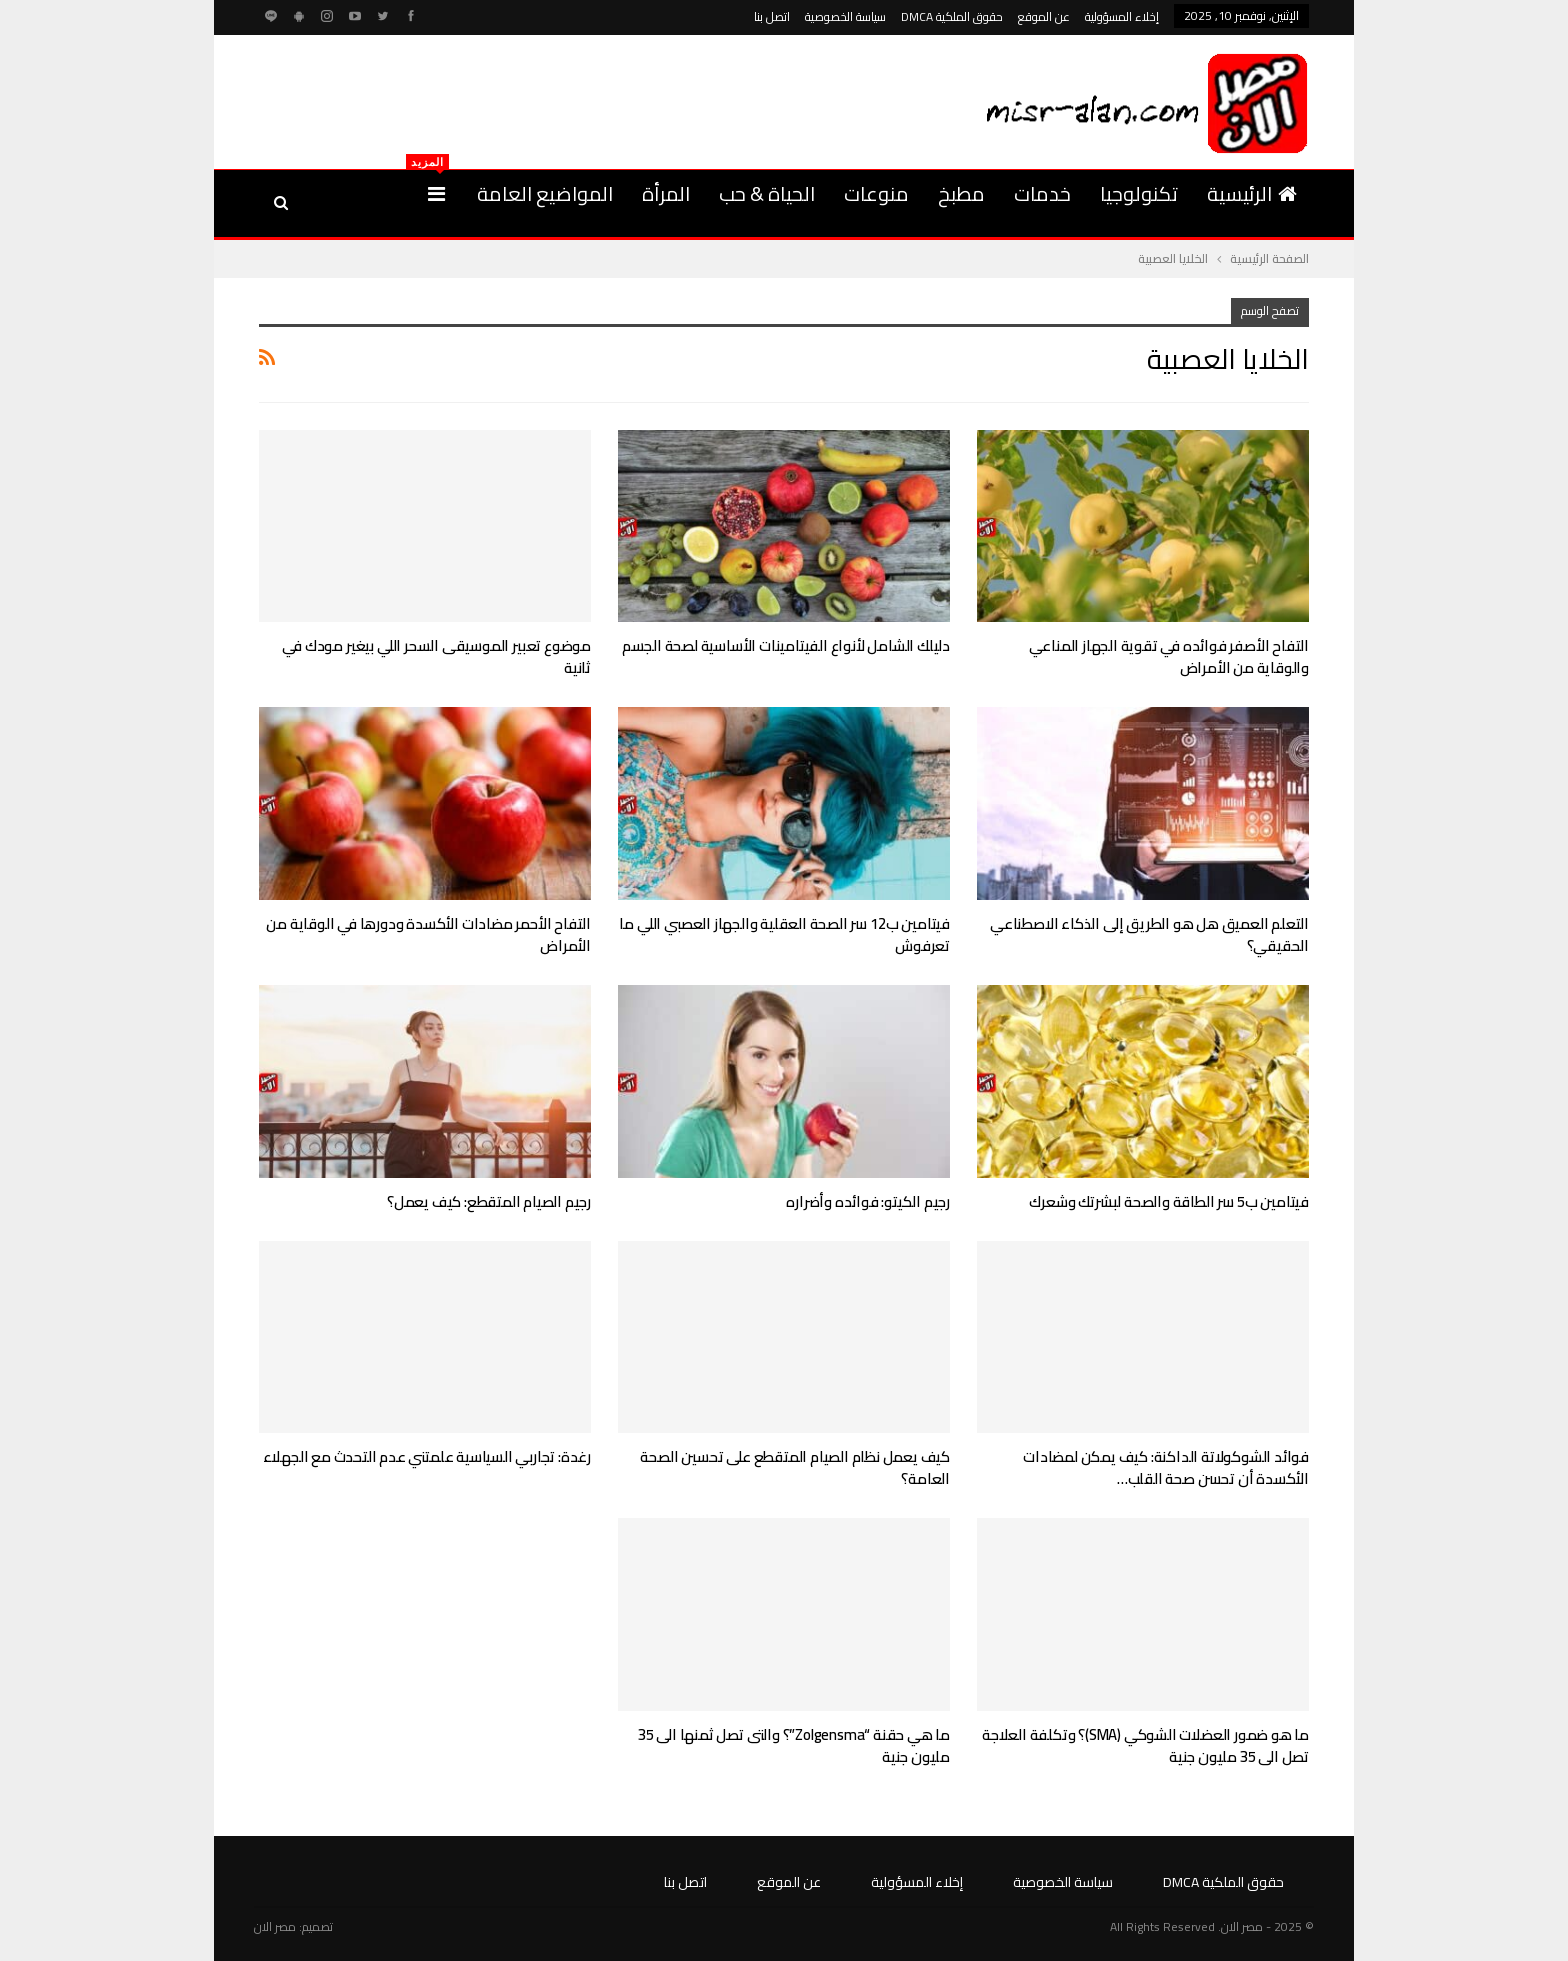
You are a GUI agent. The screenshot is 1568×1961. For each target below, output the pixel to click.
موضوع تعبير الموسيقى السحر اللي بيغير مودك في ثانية (436, 656)
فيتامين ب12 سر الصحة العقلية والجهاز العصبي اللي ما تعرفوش (784, 934)
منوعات (876, 193)
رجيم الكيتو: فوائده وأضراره (868, 1201)
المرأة (666, 193)
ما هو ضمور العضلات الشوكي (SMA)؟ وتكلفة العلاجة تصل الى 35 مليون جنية (1145, 1745)
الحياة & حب (767, 193)
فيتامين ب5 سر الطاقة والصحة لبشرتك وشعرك (1169, 1201)
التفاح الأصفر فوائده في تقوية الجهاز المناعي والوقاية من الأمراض (1169, 656)
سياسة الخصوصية (845, 16)
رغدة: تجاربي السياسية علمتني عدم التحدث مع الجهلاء (427, 1456)
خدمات (1042, 193)
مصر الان (275, 1926)
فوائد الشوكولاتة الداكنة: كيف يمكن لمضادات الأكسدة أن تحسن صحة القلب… (1166, 1467)
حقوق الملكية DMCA (952, 16)
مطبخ (961, 193)
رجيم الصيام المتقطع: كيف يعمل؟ (489, 1201)
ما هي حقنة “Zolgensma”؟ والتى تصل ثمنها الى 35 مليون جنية (794, 1745)
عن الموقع (1044, 16)
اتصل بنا (772, 16)
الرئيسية (1252, 193)
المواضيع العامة (545, 193)
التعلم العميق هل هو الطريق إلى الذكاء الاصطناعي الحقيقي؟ (1149, 934)
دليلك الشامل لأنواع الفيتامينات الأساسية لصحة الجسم (786, 645)
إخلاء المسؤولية (1122, 16)
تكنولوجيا (1139, 193)
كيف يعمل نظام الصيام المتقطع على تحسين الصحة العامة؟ (795, 1467)
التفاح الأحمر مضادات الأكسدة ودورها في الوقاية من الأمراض (428, 934)
